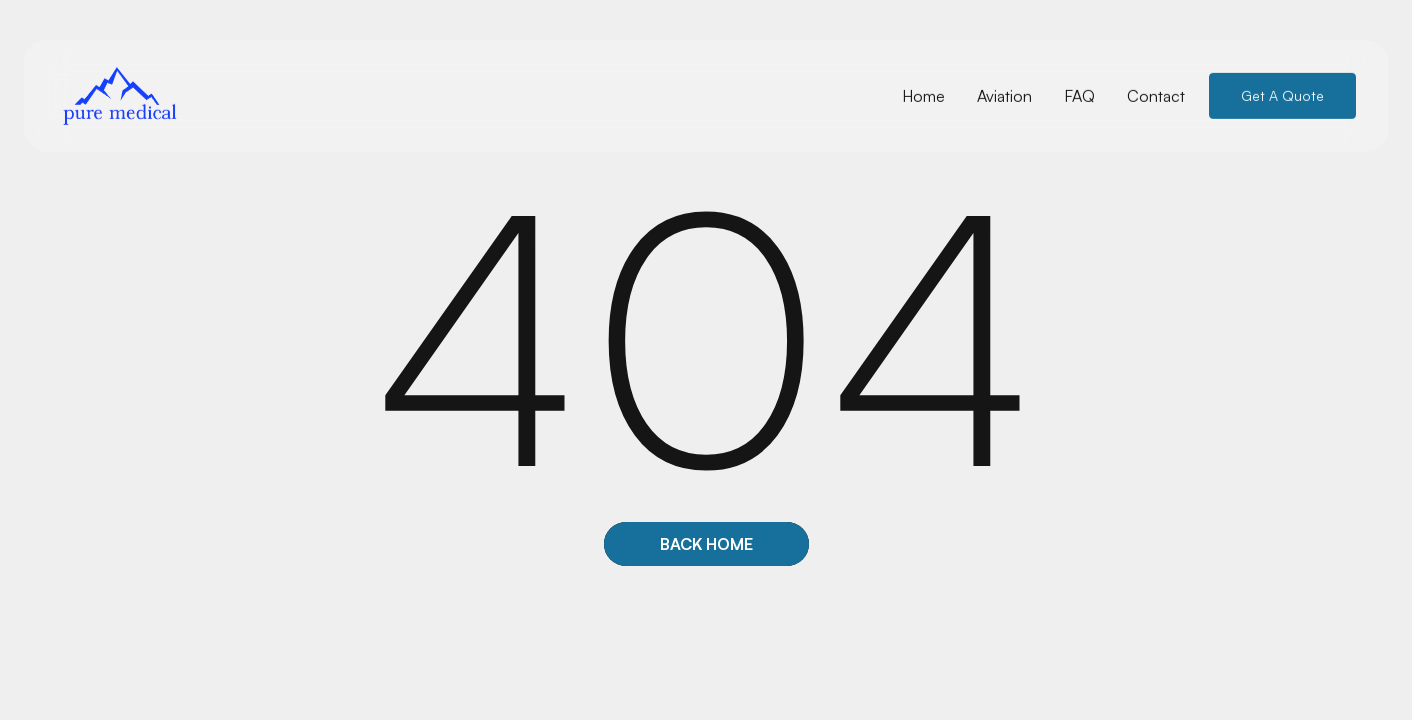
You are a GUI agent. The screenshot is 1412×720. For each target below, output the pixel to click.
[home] (120, 95)
